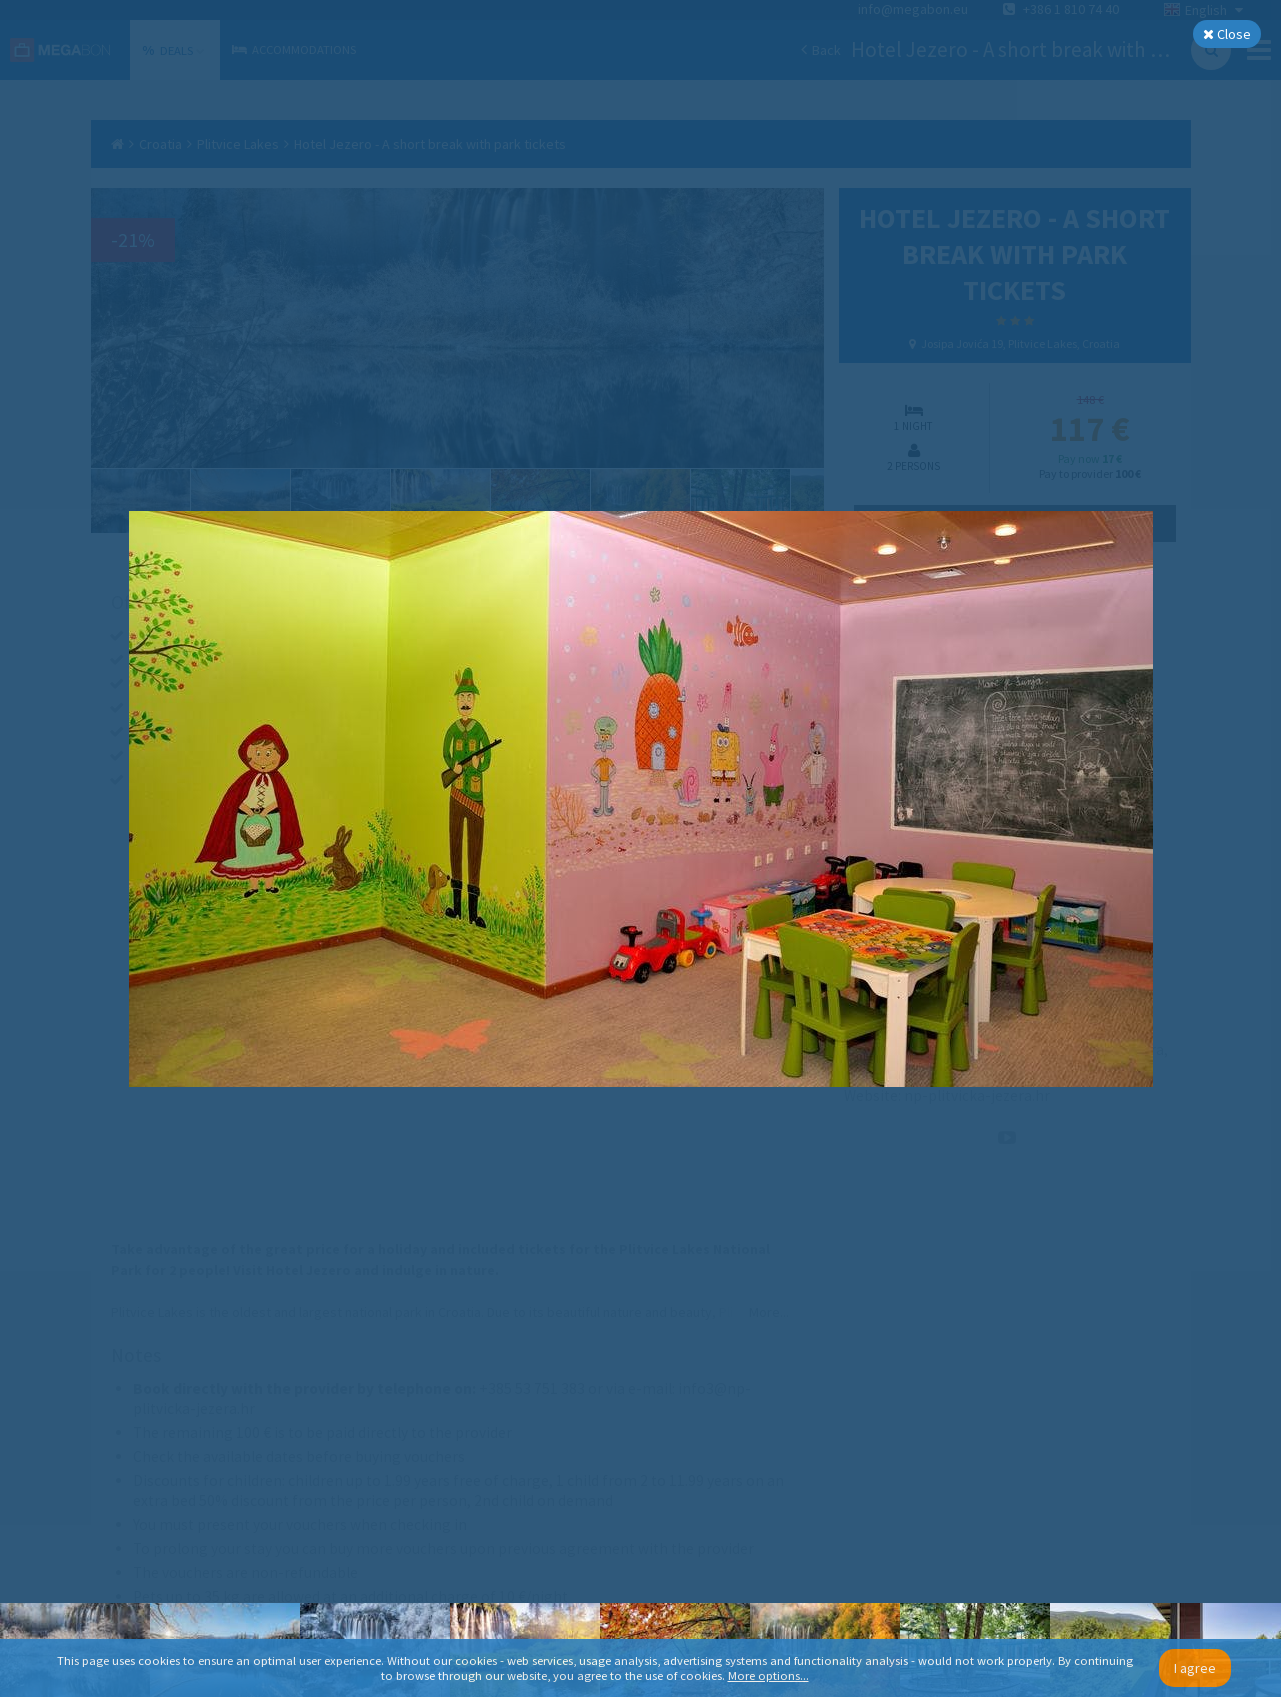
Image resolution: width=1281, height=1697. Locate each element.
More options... (768, 1675)
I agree (1195, 1668)
